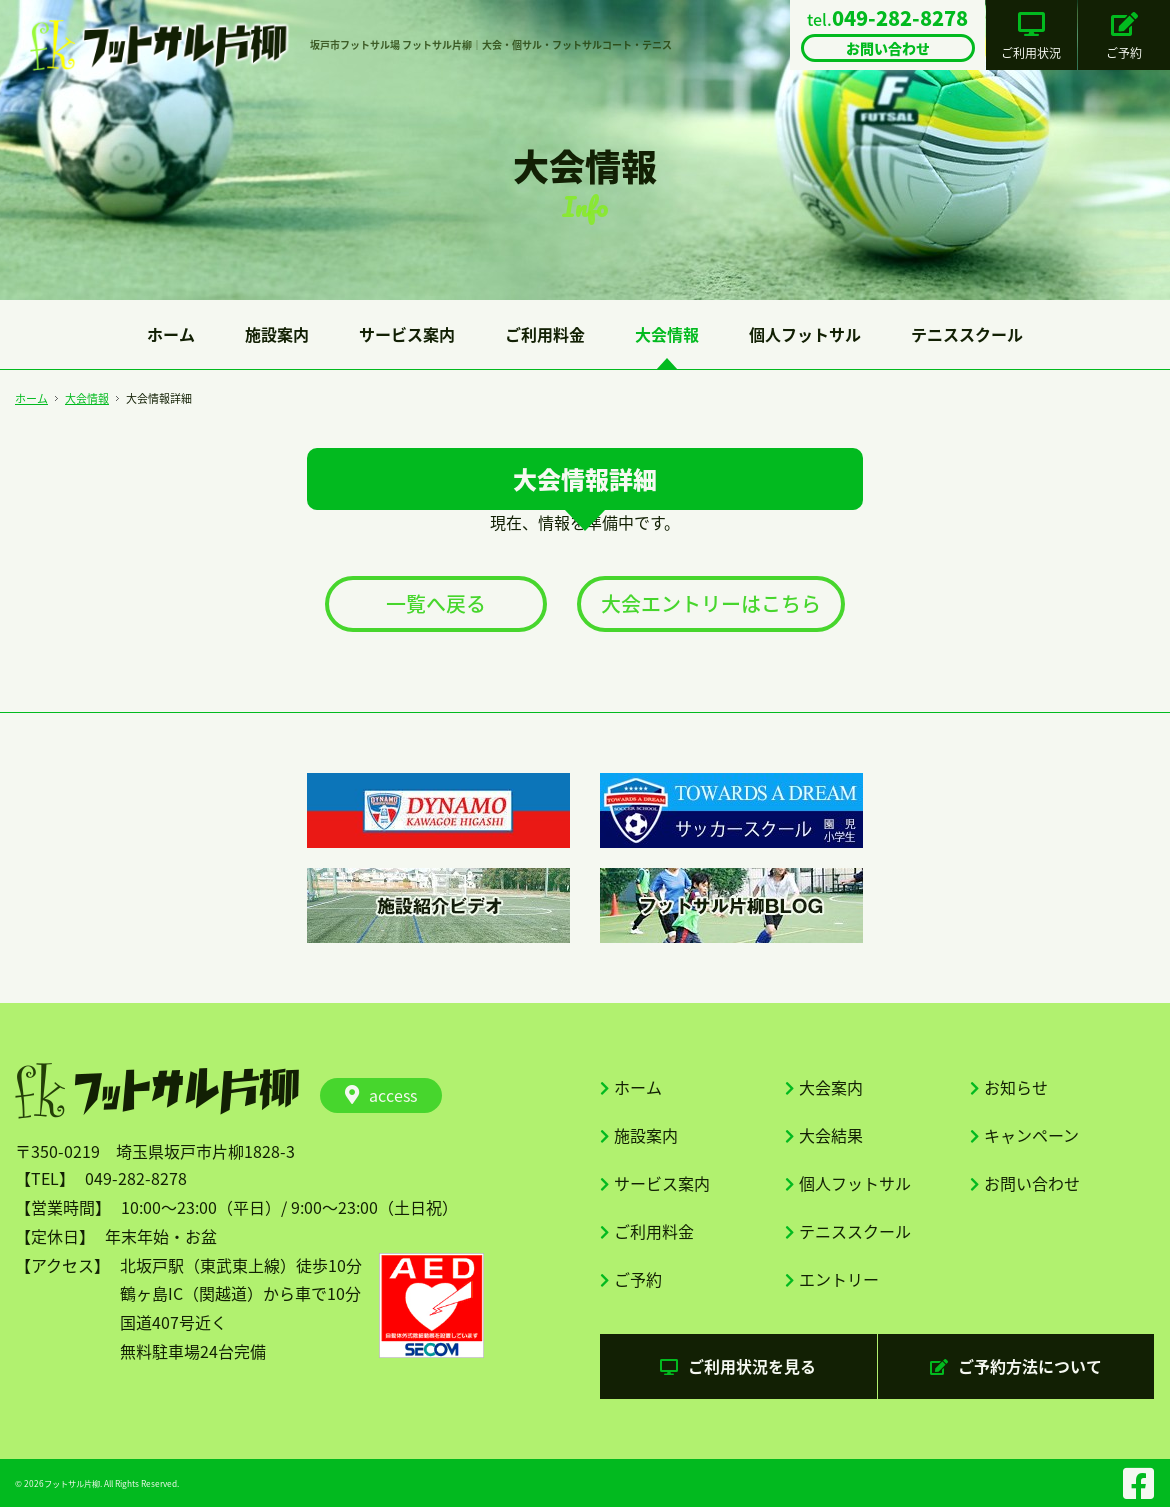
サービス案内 (407, 334)
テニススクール (967, 334)
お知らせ (1016, 1087)
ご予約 (1124, 37)
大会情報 (667, 334)
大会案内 (831, 1087)
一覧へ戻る (436, 603)
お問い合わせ (1032, 1183)
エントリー (839, 1279)
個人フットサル (805, 334)
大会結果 (831, 1135)
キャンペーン (1031, 1135)
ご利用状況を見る (738, 1366)
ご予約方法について (1016, 1366)
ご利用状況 (1031, 37)
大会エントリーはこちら (711, 603)
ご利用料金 (545, 334)
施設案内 (277, 334)
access (381, 1095)
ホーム (171, 334)
